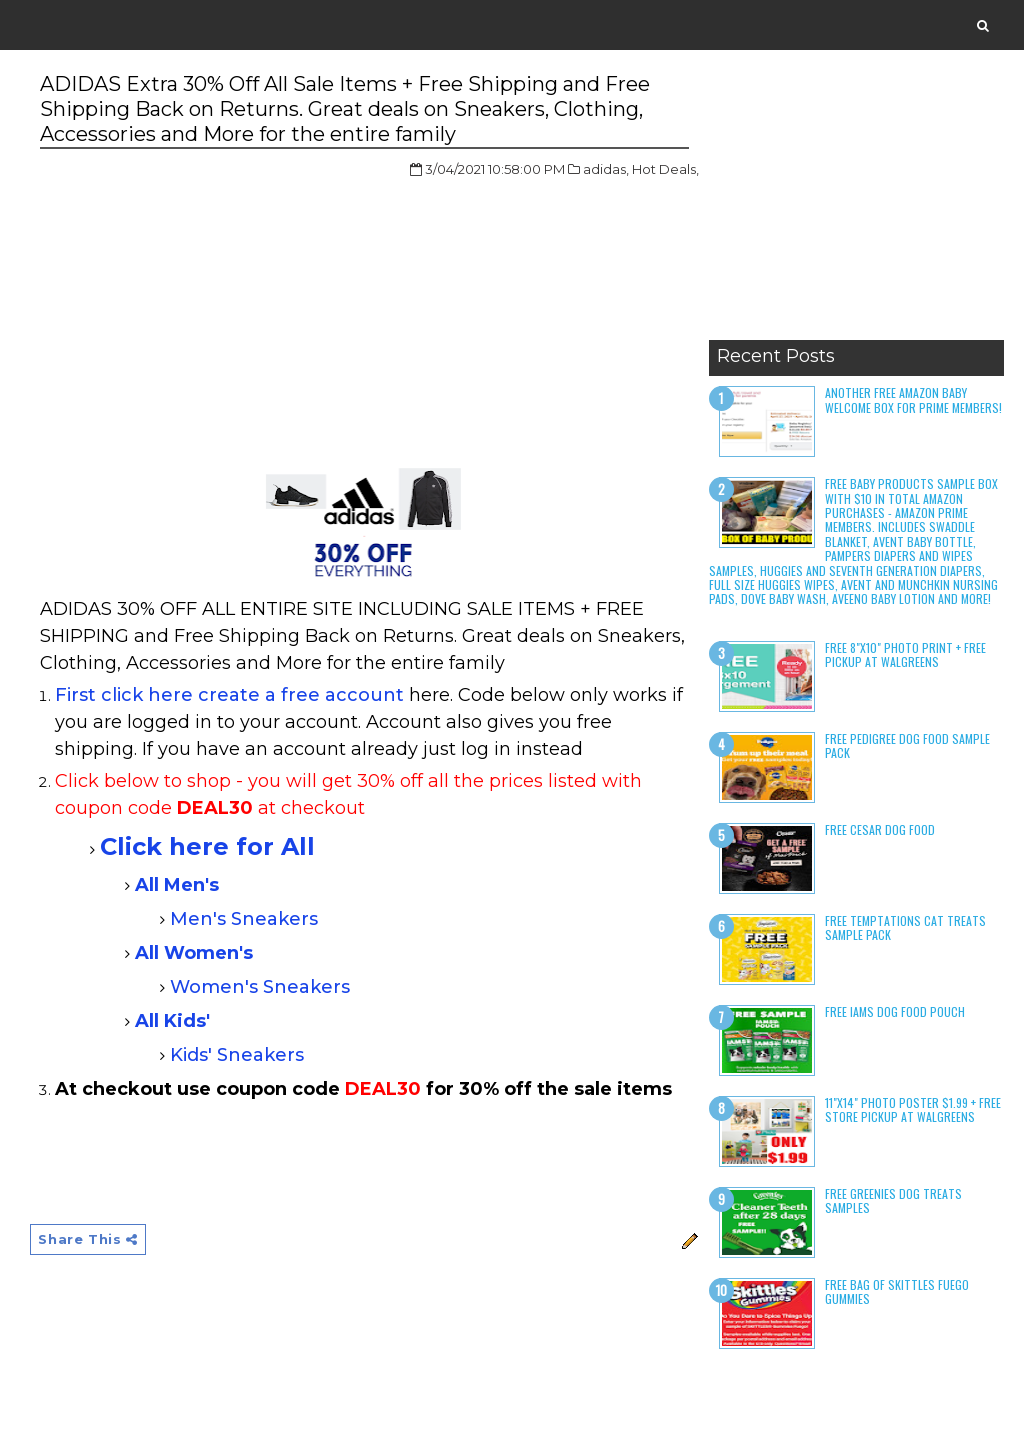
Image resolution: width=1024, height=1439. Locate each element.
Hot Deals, (665, 169)
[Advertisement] (856, 205)
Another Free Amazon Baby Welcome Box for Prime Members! (913, 399)
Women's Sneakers (260, 987)
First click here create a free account (229, 695)
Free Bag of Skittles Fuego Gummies (897, 1291)
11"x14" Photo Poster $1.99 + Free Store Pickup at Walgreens (913, 1109)
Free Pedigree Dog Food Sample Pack (907, 745)
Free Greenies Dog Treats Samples (893, 1200)
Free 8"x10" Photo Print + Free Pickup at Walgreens (905, 654)
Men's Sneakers (244, 919)
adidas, (606, 169)
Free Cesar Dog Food (880, 829)
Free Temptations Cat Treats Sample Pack (905, 927)
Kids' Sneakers (237, 1055)
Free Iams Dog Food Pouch (895, 1011)
